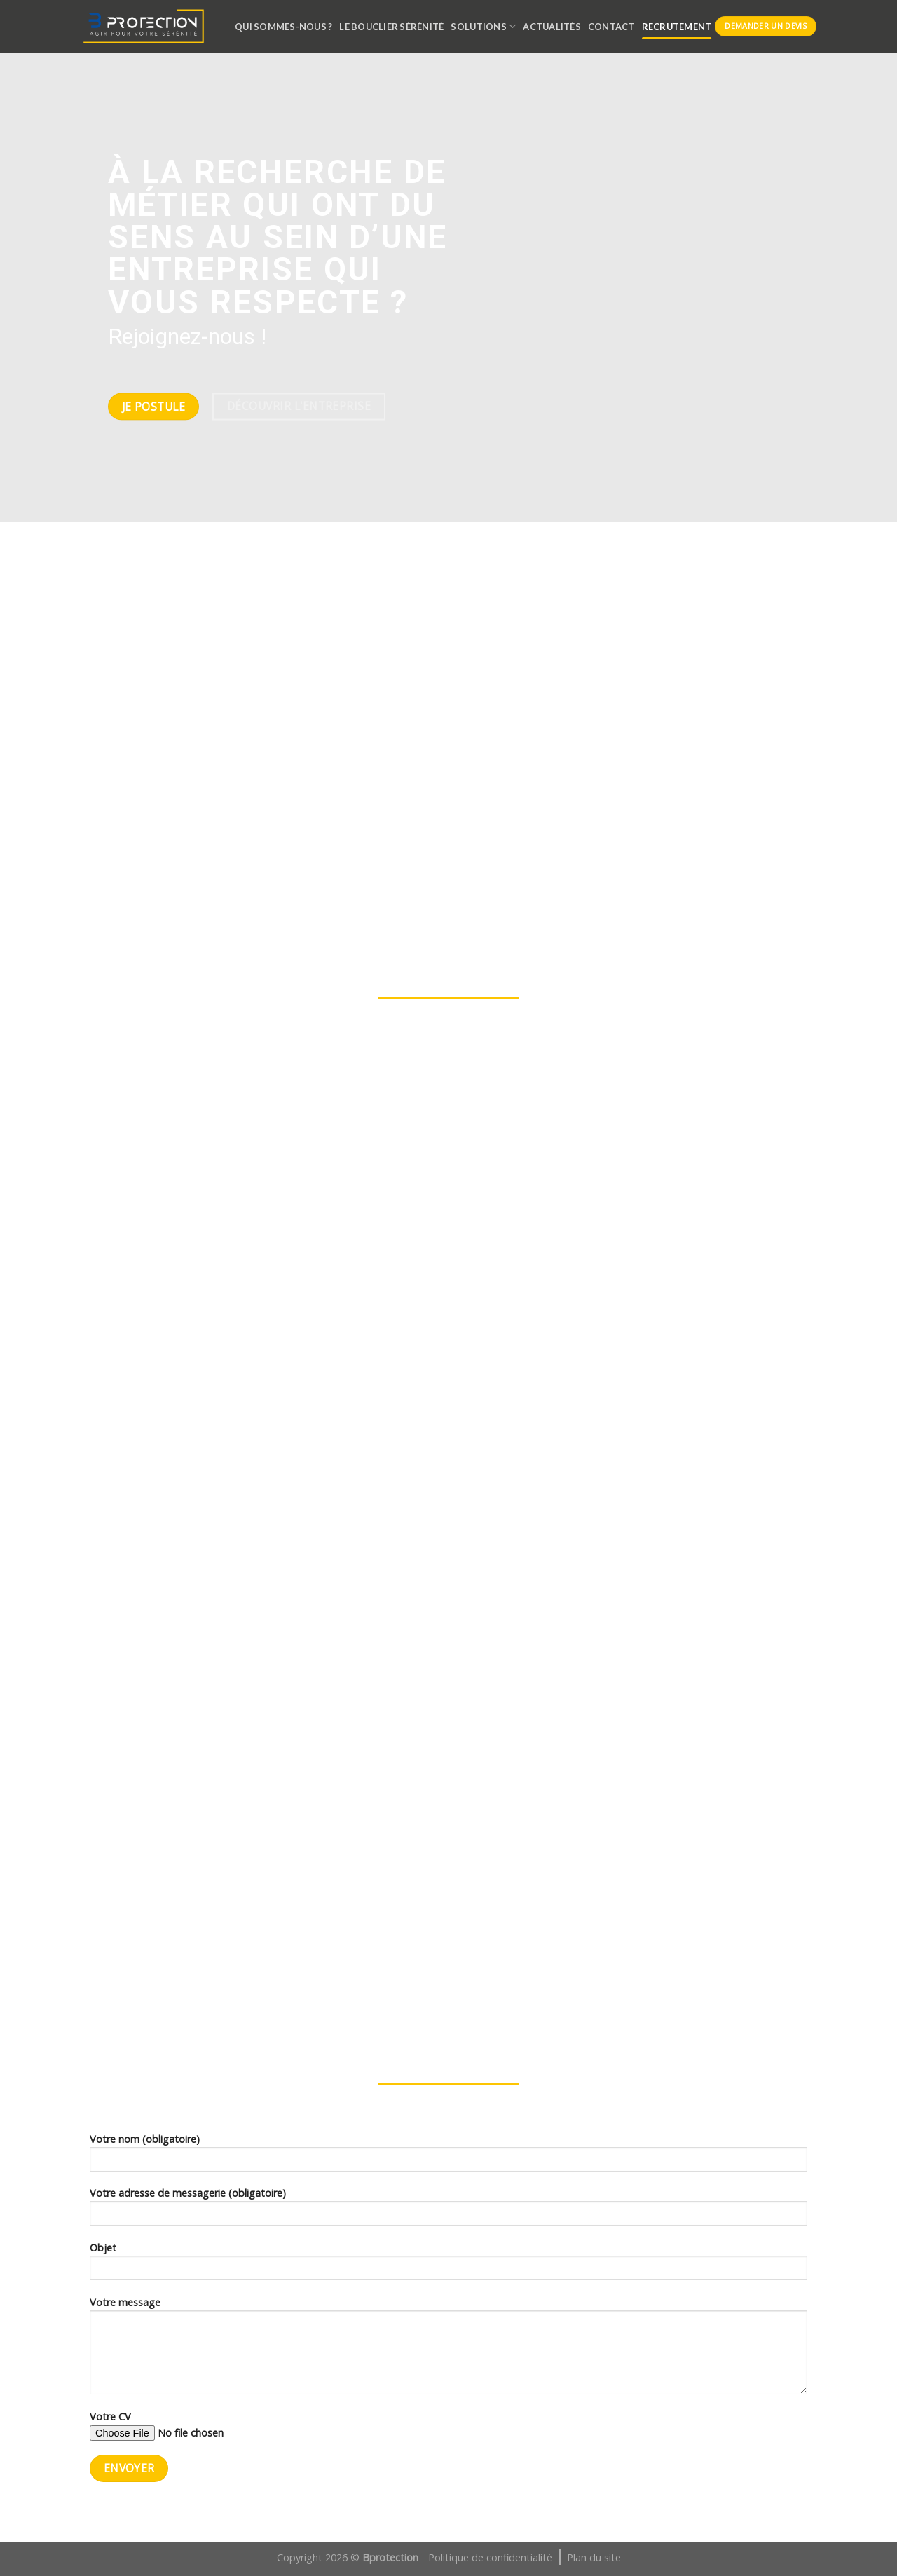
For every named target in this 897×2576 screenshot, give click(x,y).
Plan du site (594, 2557)
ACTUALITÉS (552, 26)
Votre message (448, 2350)
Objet (448, 2265)
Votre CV (448, 2430)
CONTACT (611, 26)
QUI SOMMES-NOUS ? (283, 26)
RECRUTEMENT (677, 26)
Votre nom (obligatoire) (448, 2156)
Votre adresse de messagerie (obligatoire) (448, 2210)
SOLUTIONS (483, 26)
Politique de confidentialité (490, 2557)
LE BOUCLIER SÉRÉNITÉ (391, 26)
